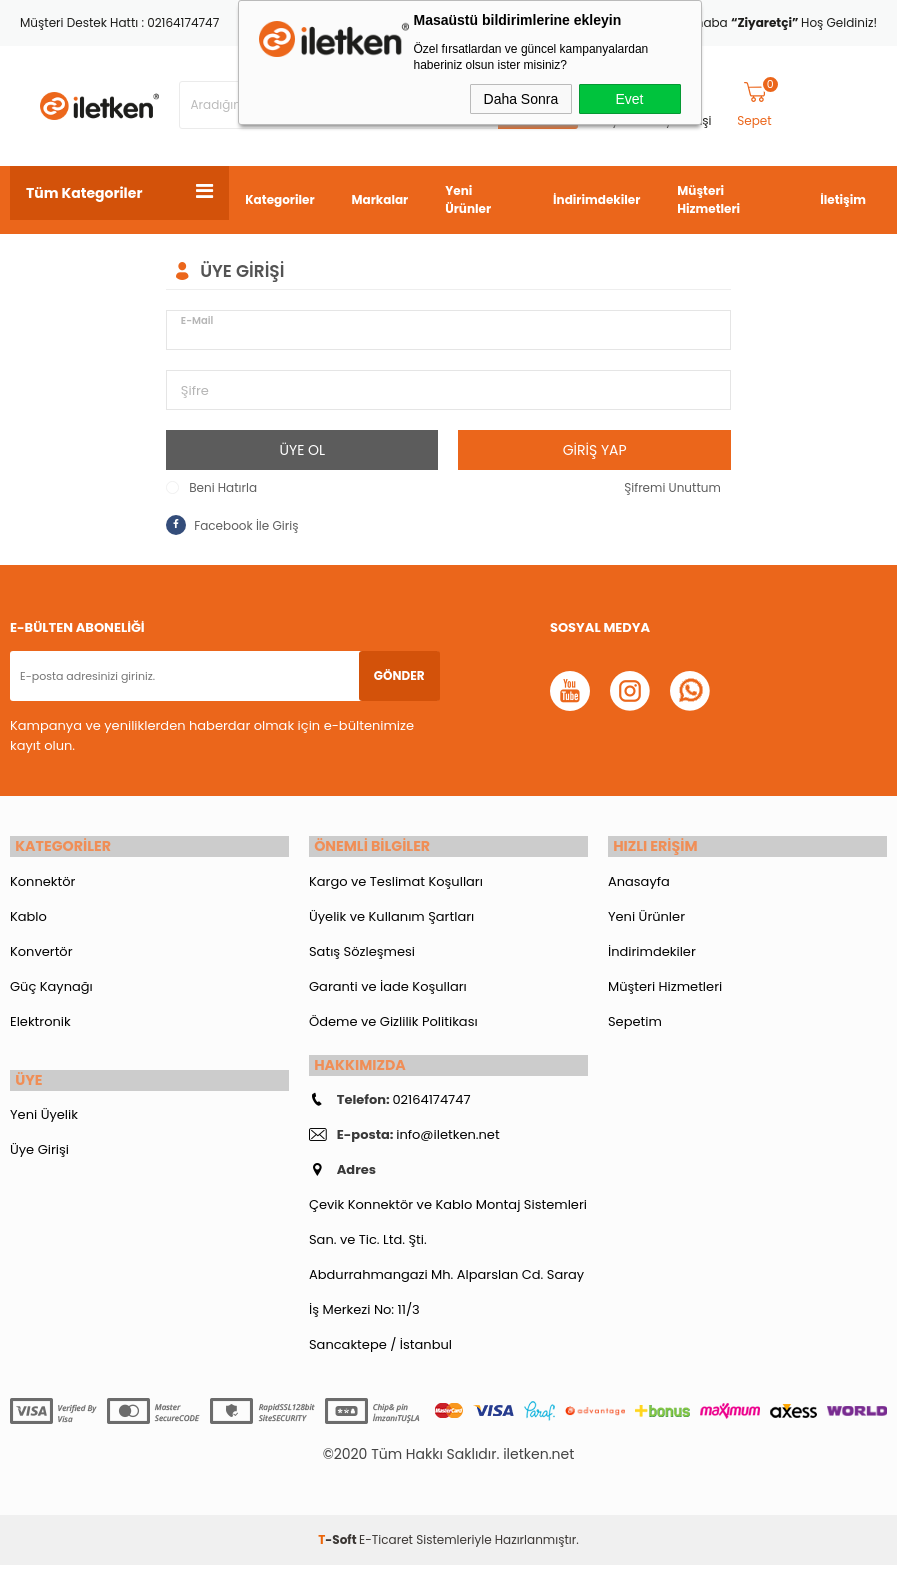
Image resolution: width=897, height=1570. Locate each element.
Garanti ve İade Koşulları (388, 988)
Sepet (758, 105)
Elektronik (40, 1023)
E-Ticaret (386, 1544)
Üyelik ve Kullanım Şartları (391, 918)
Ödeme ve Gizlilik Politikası (393, 1023)
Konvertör (41, 953)
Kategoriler (279, 199)
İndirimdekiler (596, 199)
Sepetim (635, 1023)
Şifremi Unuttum (672, 487)
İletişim (843, 199)
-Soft (338, 1544)
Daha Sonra (521, 99)
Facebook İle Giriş (232, 525)
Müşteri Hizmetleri (708, 199)
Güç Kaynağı (51, 988)
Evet (629, 99)
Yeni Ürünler (468, 199)
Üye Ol (303, 450)
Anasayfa (639, 883)
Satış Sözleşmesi (362, 953)
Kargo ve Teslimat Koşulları (396, 883)
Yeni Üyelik (44, 1119)
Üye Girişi (39, 1154)
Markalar (380, 199)
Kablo (28, 918)
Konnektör (42, 883)
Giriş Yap (595, 450)
